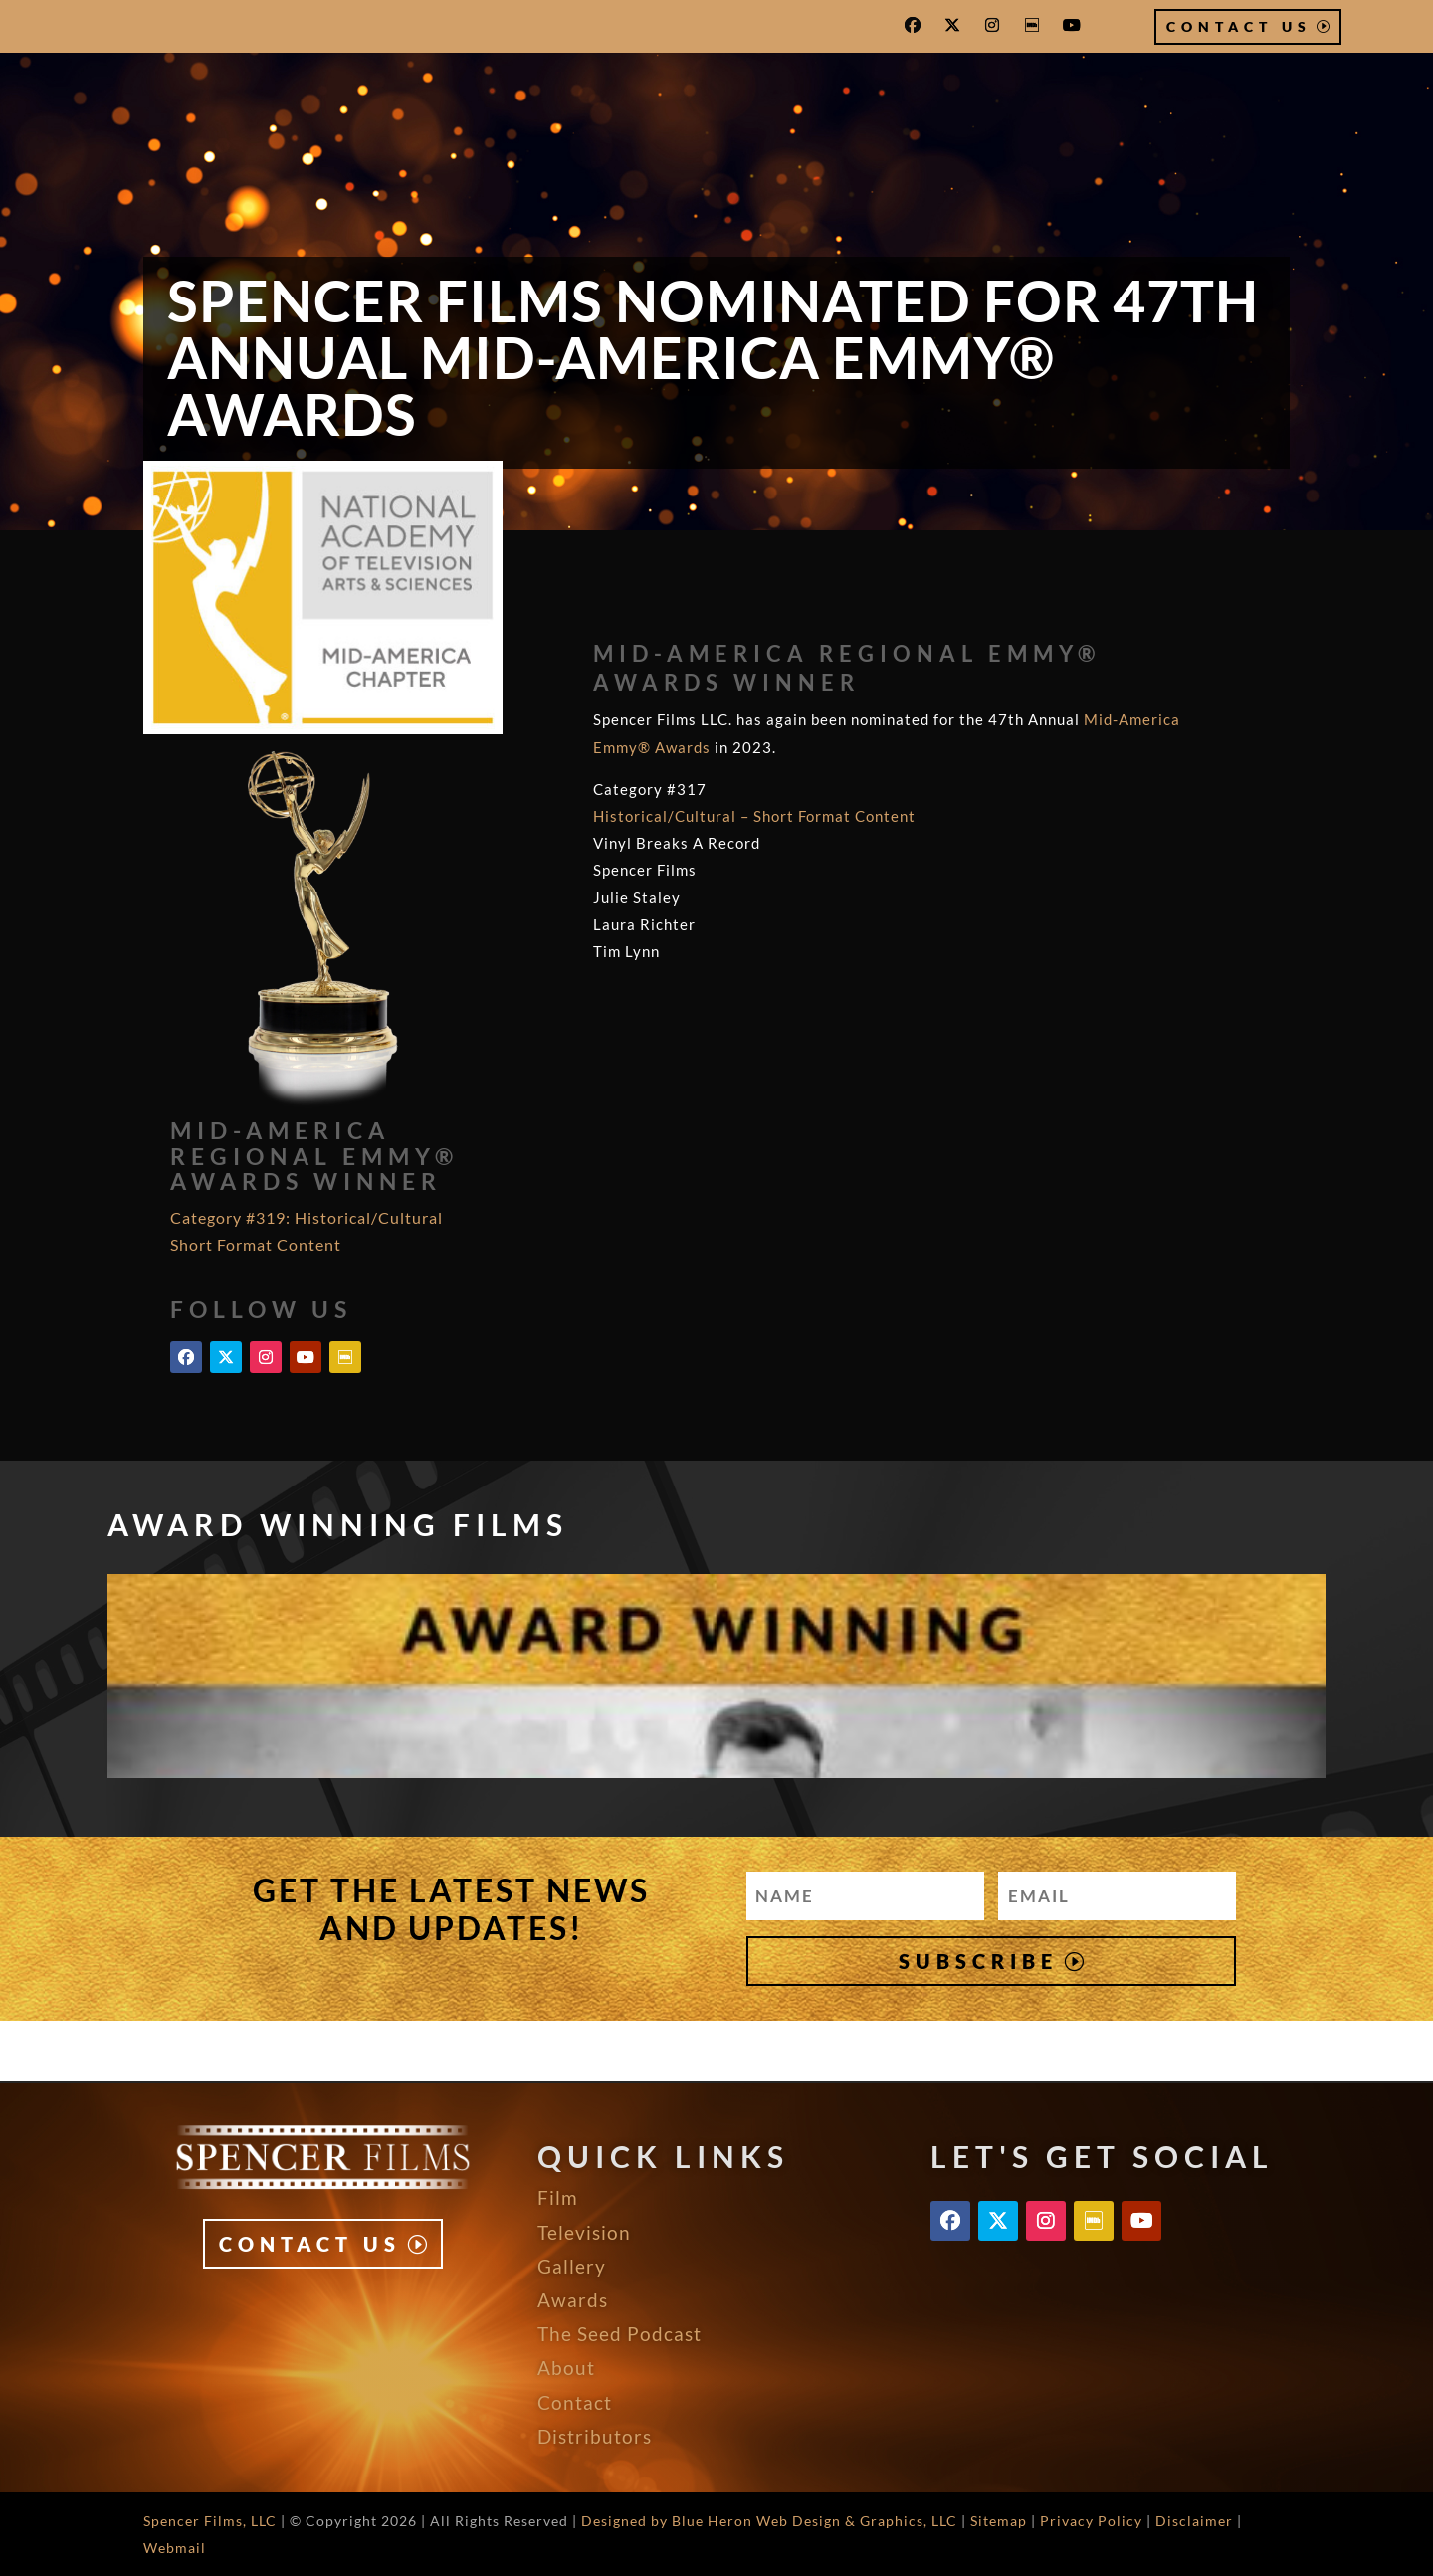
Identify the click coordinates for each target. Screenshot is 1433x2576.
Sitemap (998, 2520)
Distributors (594, 2436)
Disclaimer (1194, 2520)
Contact (574, 2402)
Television (584, 2232)
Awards (572, 2299)
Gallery (571, 2266)
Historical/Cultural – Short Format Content (754, 816)
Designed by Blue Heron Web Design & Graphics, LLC (769, 2520)
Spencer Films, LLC (210, 2520)
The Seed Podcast (619, 2333)
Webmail (174, 2547)
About (566, 2367)
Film (557, 2197)
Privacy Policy (1091, 2520)
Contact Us (1239, 26)
